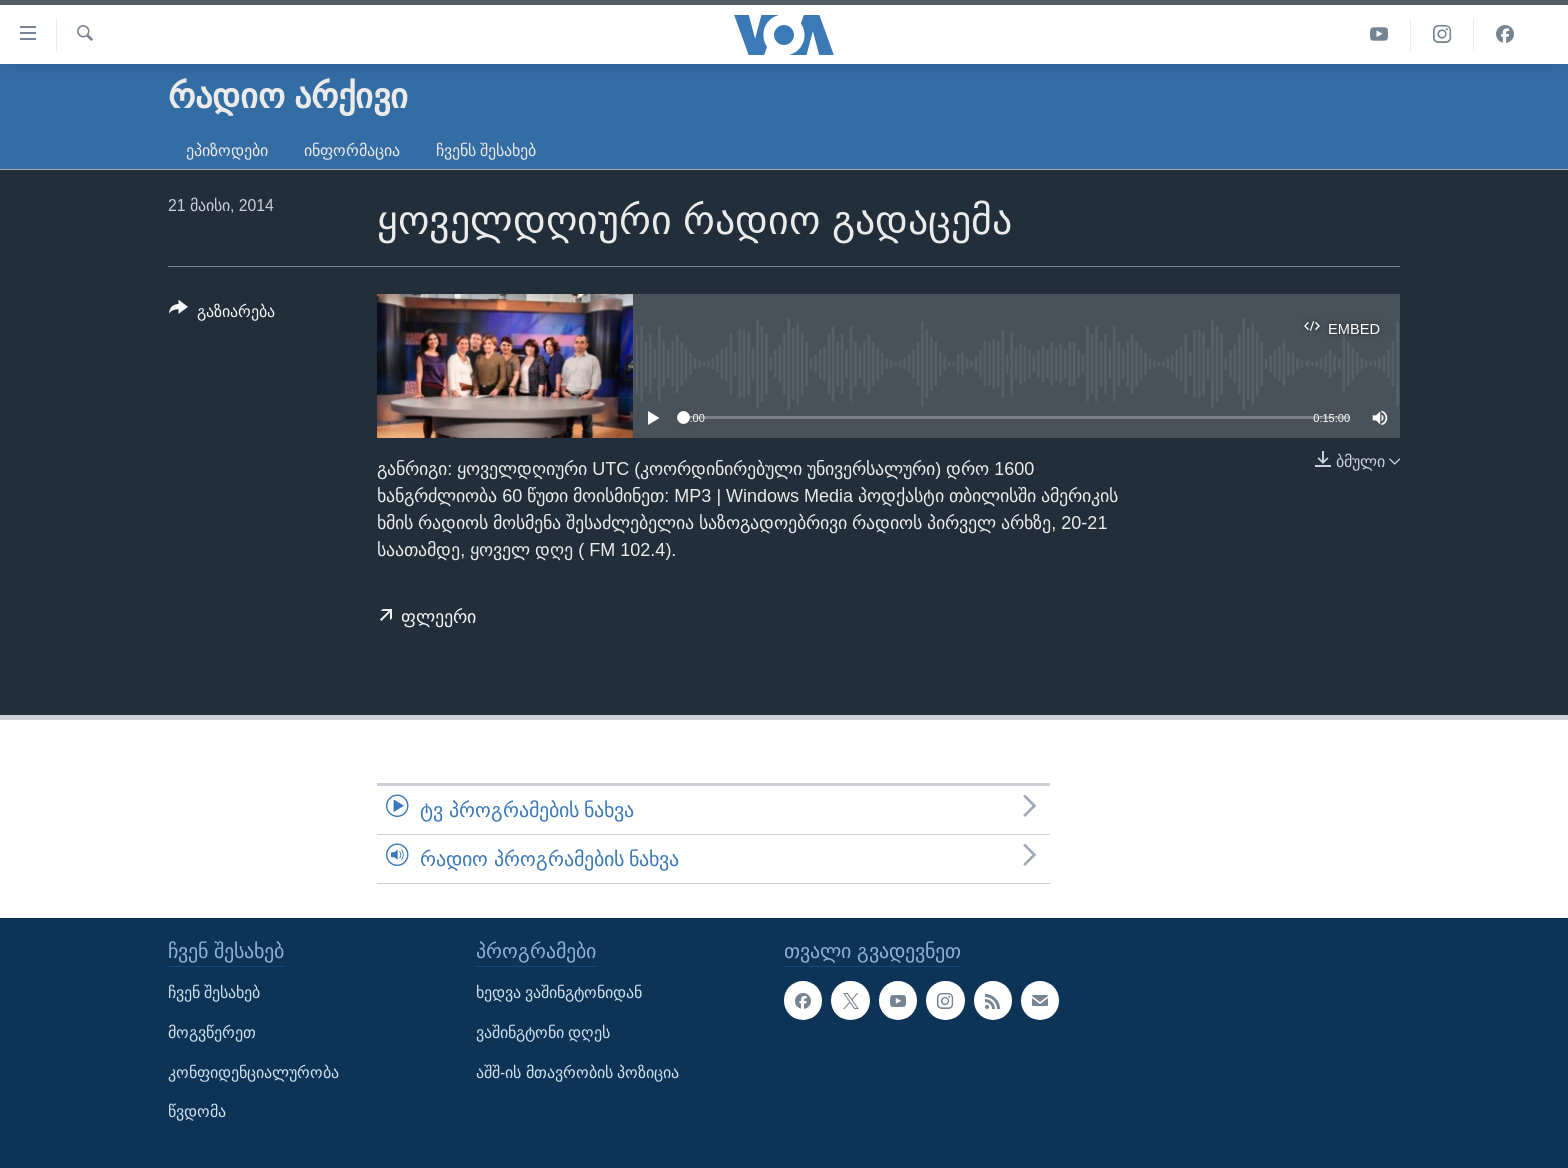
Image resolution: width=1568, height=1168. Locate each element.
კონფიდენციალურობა (253, 1072)
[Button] (222, 315)
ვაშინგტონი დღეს (543, 1032)
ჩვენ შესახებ (214, 993)
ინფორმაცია (352, 150)
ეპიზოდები (227, 150)
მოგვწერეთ (212, 1032)
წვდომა (197, 1112)
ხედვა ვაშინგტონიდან (559, 993)
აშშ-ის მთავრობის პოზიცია (577, 1072)
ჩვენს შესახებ (486, 150)
